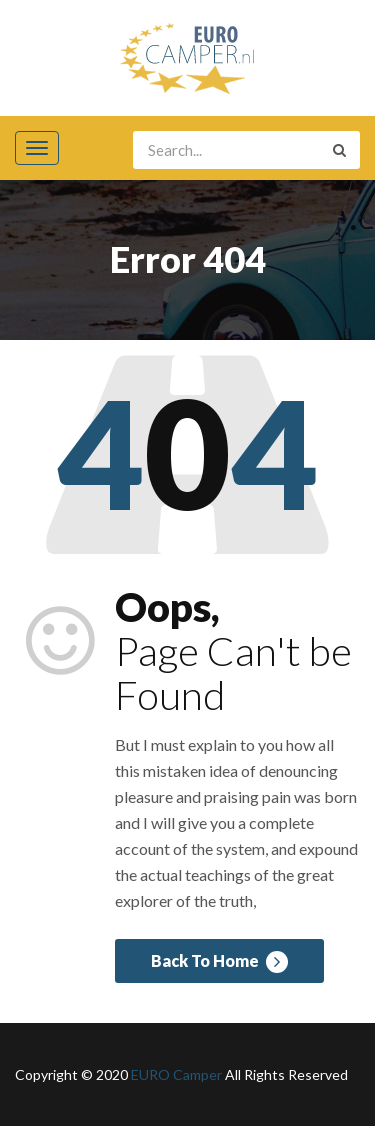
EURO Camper (176, 1074)
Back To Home (219, 962)
